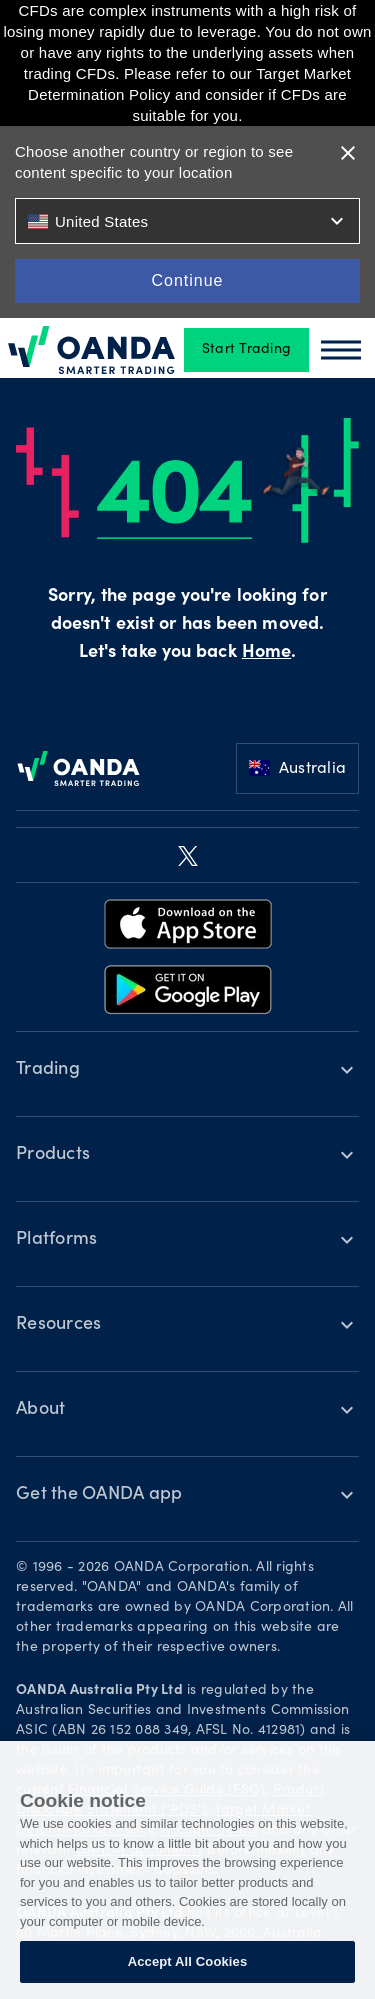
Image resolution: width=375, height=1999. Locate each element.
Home (266, 653)
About (40, 1410)
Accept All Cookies (188, 1961)
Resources (58, 1325)
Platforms (56, 1240)
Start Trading (246, 350)
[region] (187, 1870)
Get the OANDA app (99, 1495)
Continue (187, 280)
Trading (48, 1070)
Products (53, 1155)
